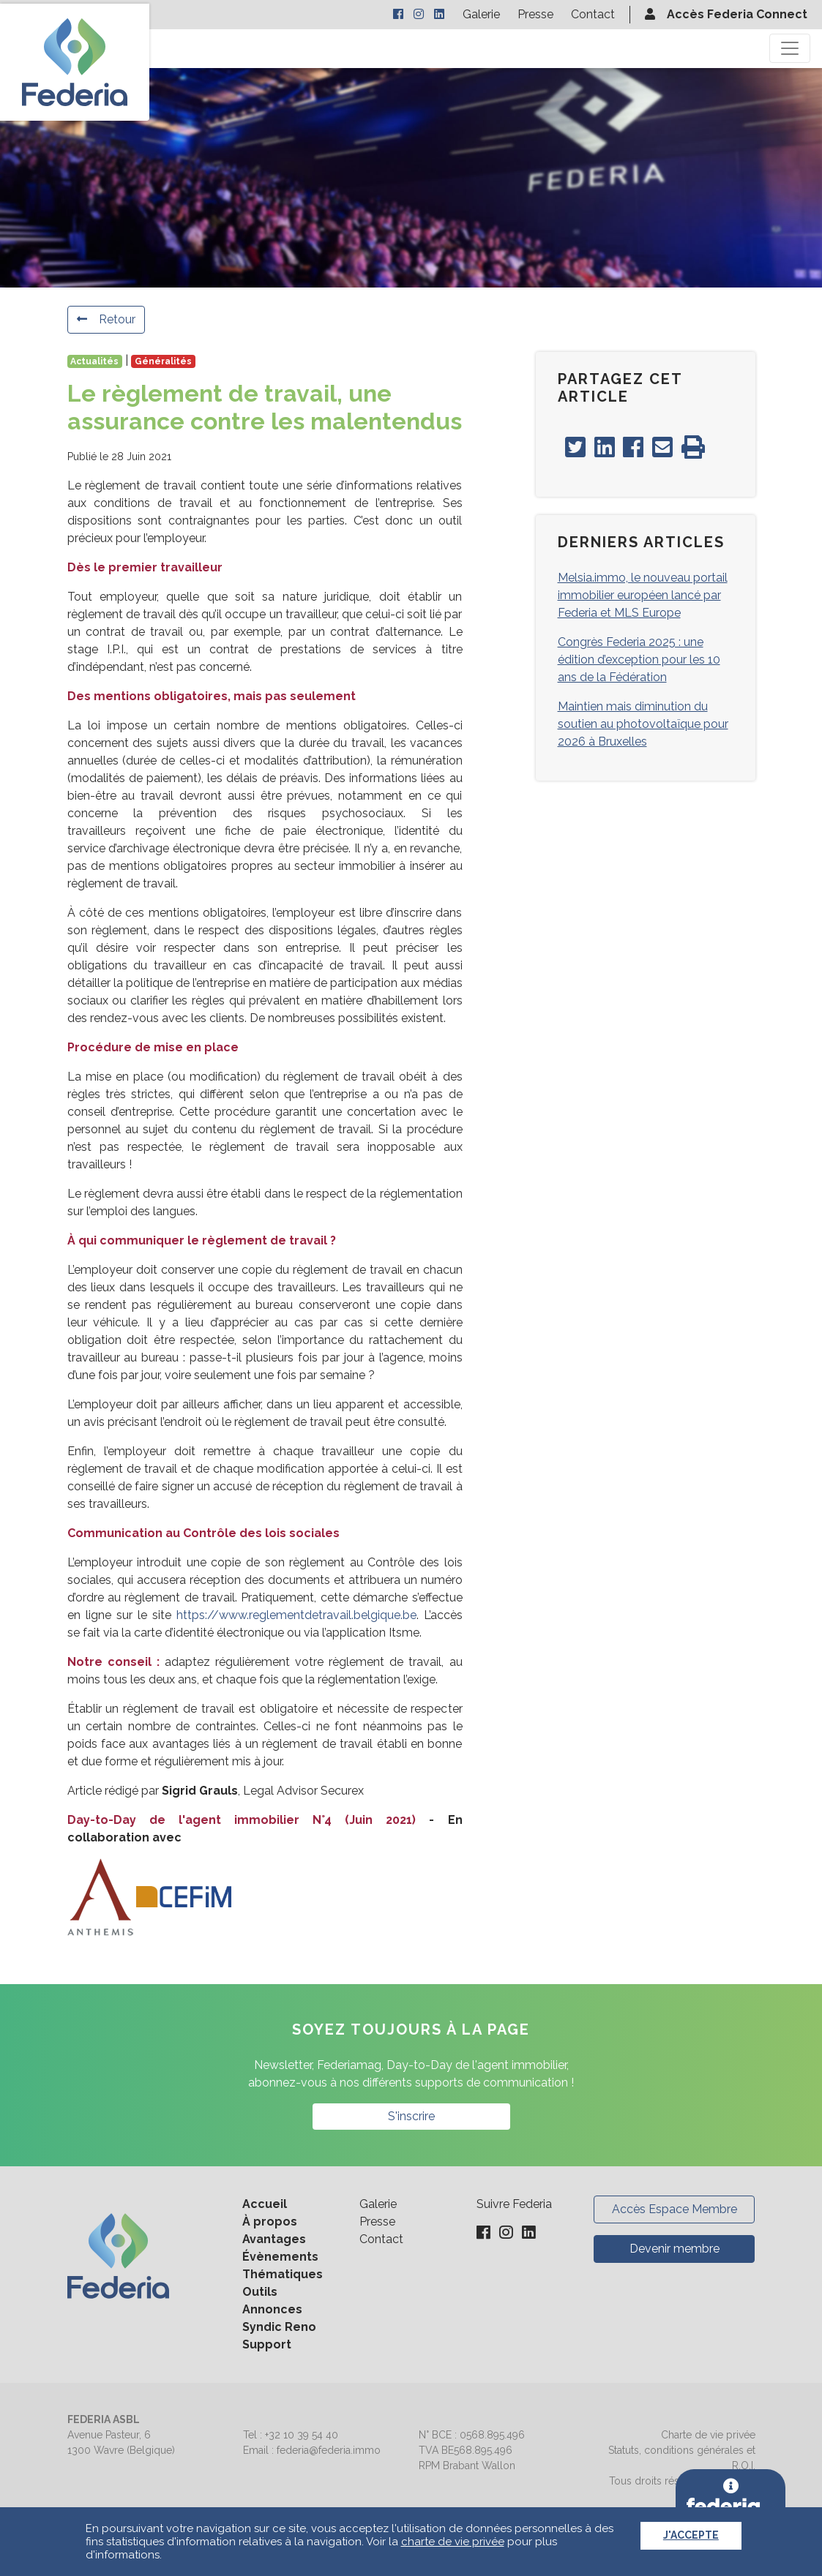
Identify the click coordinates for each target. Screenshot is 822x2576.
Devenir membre (674, 2249)
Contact (593, 14)
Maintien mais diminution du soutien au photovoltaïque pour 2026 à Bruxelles (643, 723)
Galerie (481, 14)
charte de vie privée (452, 2541)
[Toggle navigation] (789, 48)
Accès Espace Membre (674, 2209)
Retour (106, 319)
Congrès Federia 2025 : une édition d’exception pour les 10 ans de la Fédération (639, 659)
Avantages (274, 2239)
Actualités (94, 361)
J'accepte (691, 2535)
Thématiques (282, 2274)
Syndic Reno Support (279, 2335)
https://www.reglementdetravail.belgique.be (296, 1615)
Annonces (272, 2309)
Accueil (264, 2204)
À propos (269, 2221)
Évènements (280, 2257)
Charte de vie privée (708, 2435)
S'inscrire (411, 2116)
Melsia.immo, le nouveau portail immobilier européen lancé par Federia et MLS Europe (643, 595)
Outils (259, 2292)
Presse (535, 14)
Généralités (163, 361)
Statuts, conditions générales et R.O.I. (681, 2457)
